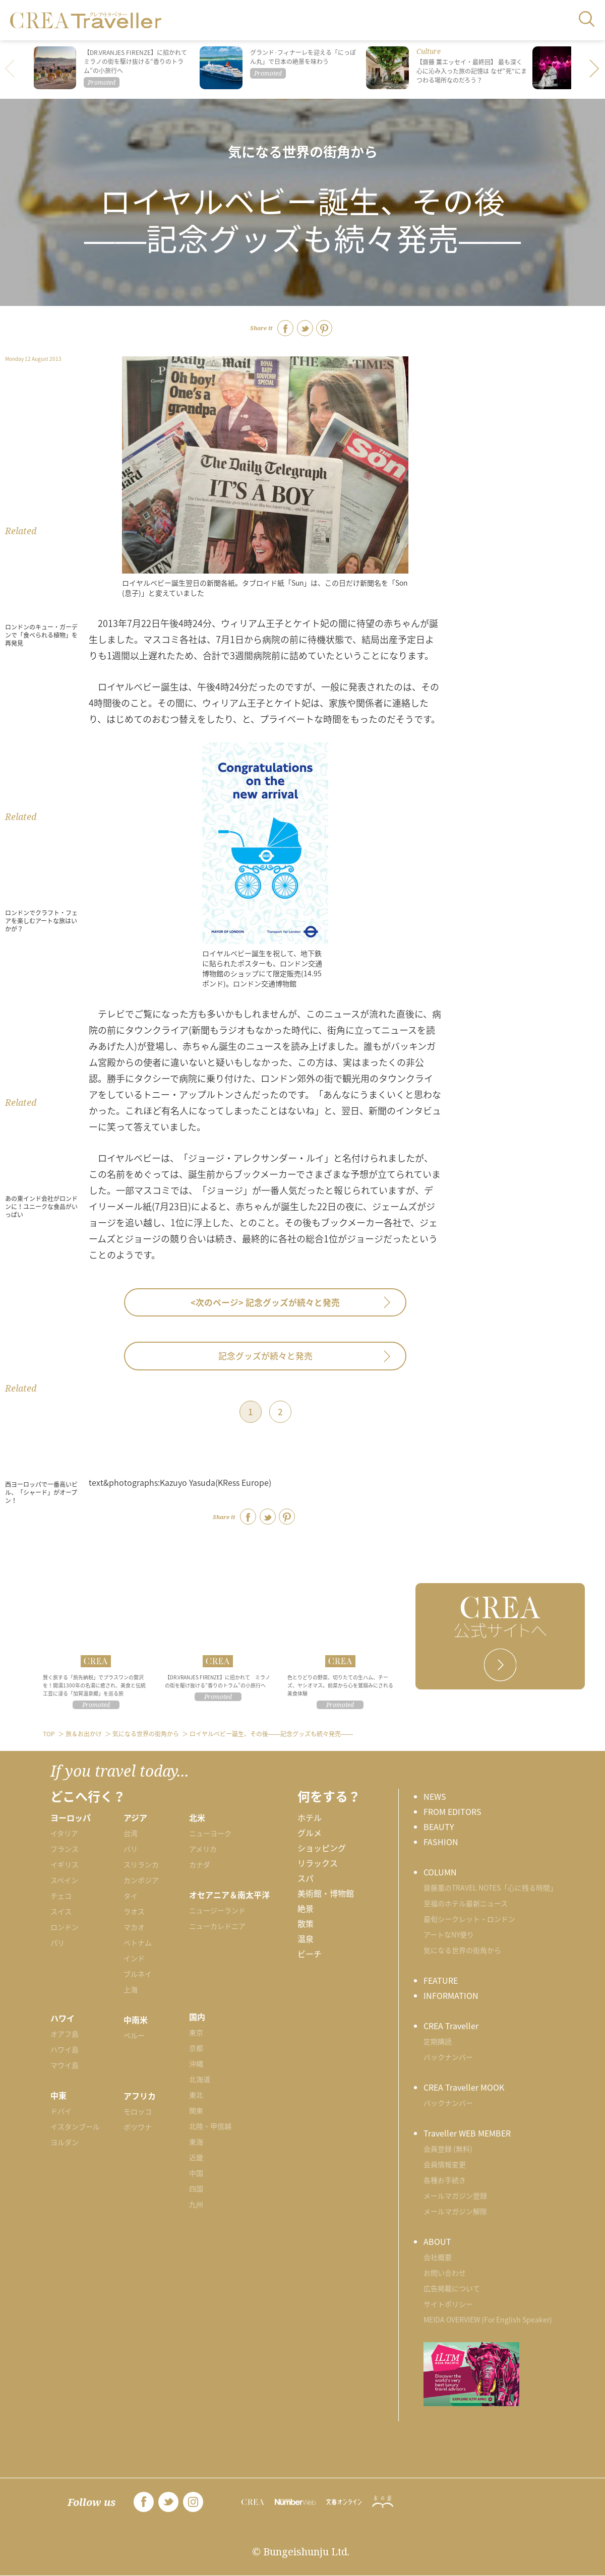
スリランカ (141, 1864)
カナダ (199, 1864)
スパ (305, 1878)
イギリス (64, 1864)
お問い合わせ (445, 2273)
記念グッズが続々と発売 (265, 1356)
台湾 (131, 1833)
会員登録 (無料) (448, 2149)
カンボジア (141, 1880)
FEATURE (441, 1980)
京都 (196, 2048)
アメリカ (203, 1849)
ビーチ (309, 1953)
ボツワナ (138, 2127)
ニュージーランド (217, 1910)
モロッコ (138, 2111)
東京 (196, 2032)
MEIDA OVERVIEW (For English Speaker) (488, 2319)
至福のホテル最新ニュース (466, 1903)
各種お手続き (445, 2180)
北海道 (199, 2079)
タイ (131, 1896)
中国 (196, 2173)
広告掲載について (452, 2288)
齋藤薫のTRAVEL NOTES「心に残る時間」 (490, 1887)
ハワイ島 (64, 2049)
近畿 (196, 2157)
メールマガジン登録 (455, 2195)
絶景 (305, 1908)
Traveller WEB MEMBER (467, 2133)
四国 (196, 2188)
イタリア (64, 1833)
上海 (131, 1989)
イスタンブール (75, 2126)
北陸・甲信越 (210, 2126)
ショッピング (321, 1848)
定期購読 (438, 2041)
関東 (196, 2110)
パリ (57, 1942)
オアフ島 (64, 2034)
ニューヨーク (210, 1833)
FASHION (441, 1842)
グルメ (309, 1833)
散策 (305, 1923)
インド (134, 1958)
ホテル (309, 1817)
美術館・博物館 (325, 1893)
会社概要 (438, 2257)
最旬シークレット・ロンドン (469, 1919)
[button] (595, 69)
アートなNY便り (449, 1934)
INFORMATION (451, 1995)
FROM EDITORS (452, 1811)
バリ (131, 1849)
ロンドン (64, 1927)
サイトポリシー (448, 2304)
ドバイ (61, 2111)
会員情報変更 (445, 2164)
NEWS (435, 1796)
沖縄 (196, 2063)
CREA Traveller (451, 2026)
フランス (64, 1849)
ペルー (134, 2035)
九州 (196, 2204)
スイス (61, 1911)
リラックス (317, 1863)
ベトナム (138, 1942)
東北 (196, 2095)
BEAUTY (439, 1826)
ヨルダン (64, 2142)
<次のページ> (265, 1302)
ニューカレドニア (217, 1926)
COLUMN (440, 1872)
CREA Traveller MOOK (464, 2087)
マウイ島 (64, 2065)
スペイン (64, 1880)
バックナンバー (448, 2057)
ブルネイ (138, 1974)
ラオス (134, 1911)
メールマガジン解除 (455, 2211)
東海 (196, 2142)
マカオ (134, 1927)
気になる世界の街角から (303, 151)
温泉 (305, 1938)
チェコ (61, 1896)
